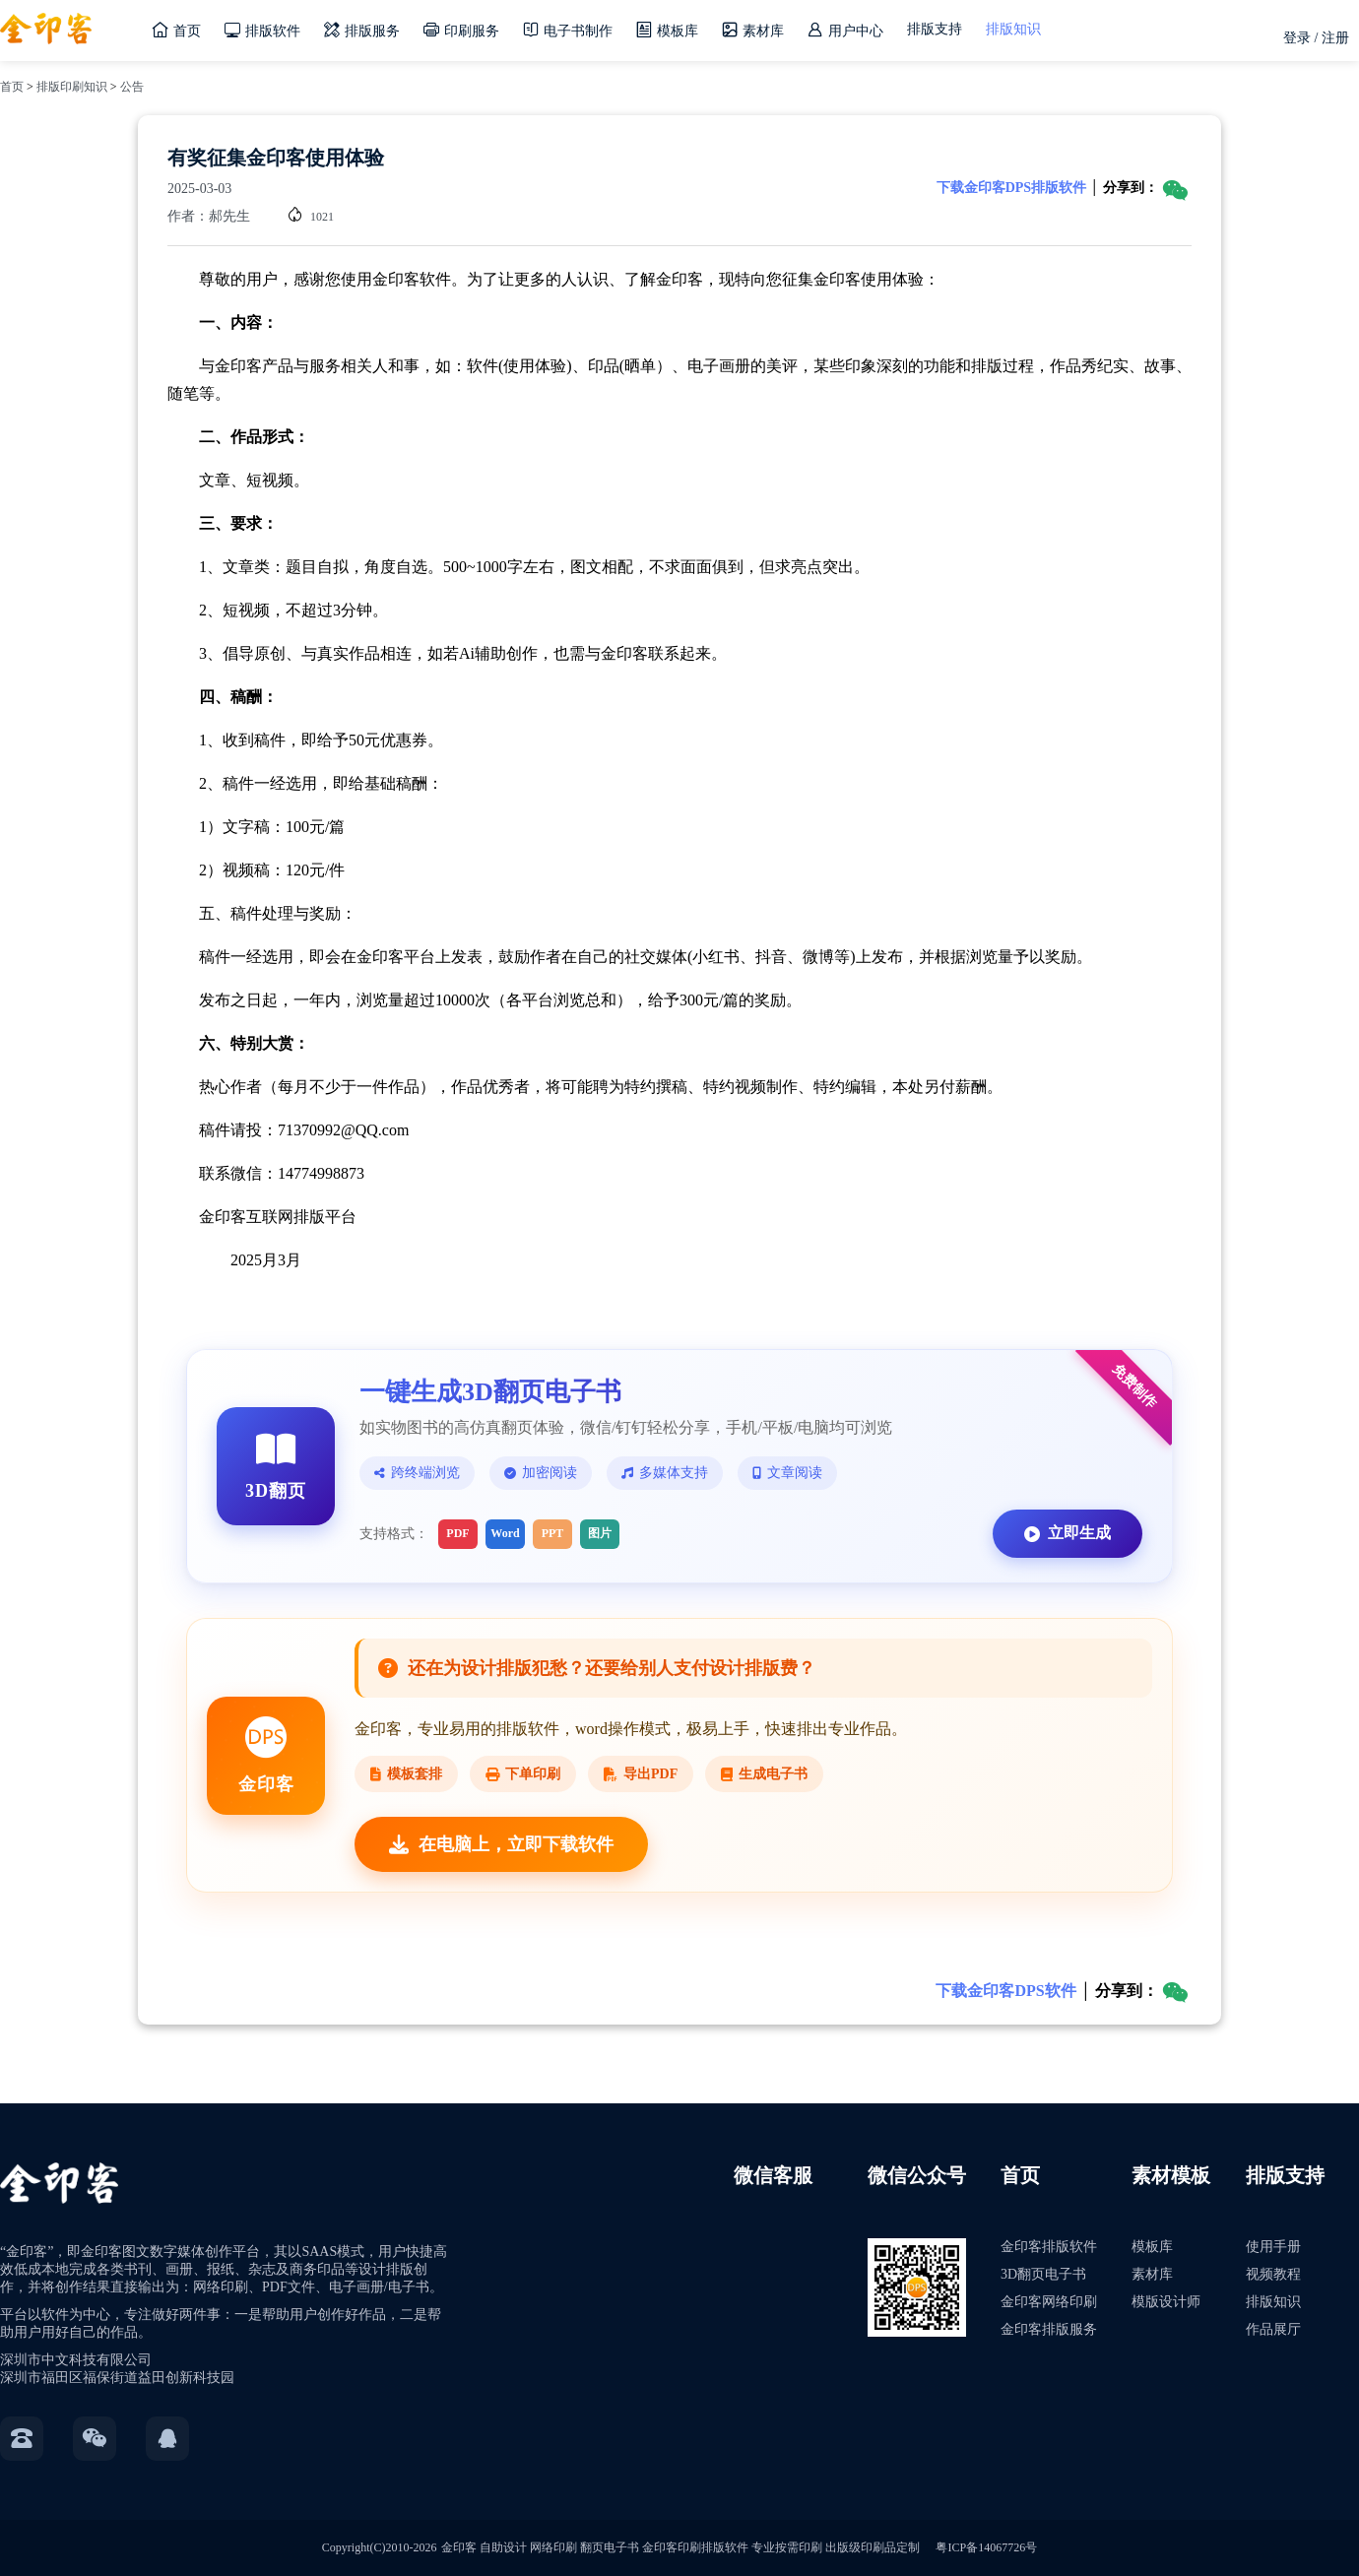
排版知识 (1013, 29)
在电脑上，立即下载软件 (501, 1844)
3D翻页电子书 (1043, 2274)
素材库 (1152, 2274)
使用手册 (1273, 2246)
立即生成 (1067, 1533)
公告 (132, 87)
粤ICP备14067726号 (986, 2547)
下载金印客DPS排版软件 (1011, 187)
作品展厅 (1273, 2329)
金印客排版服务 (1049, 2329)
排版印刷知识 (71, 87)
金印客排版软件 (1049, 2246)
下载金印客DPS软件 (1005, 1990)
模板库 (1152, 2246)
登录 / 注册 (1316, 38)
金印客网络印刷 (1049, 2301)
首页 (12, 87)
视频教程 (1273, 2274)
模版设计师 (1166, 2301)
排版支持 (934, 29)
